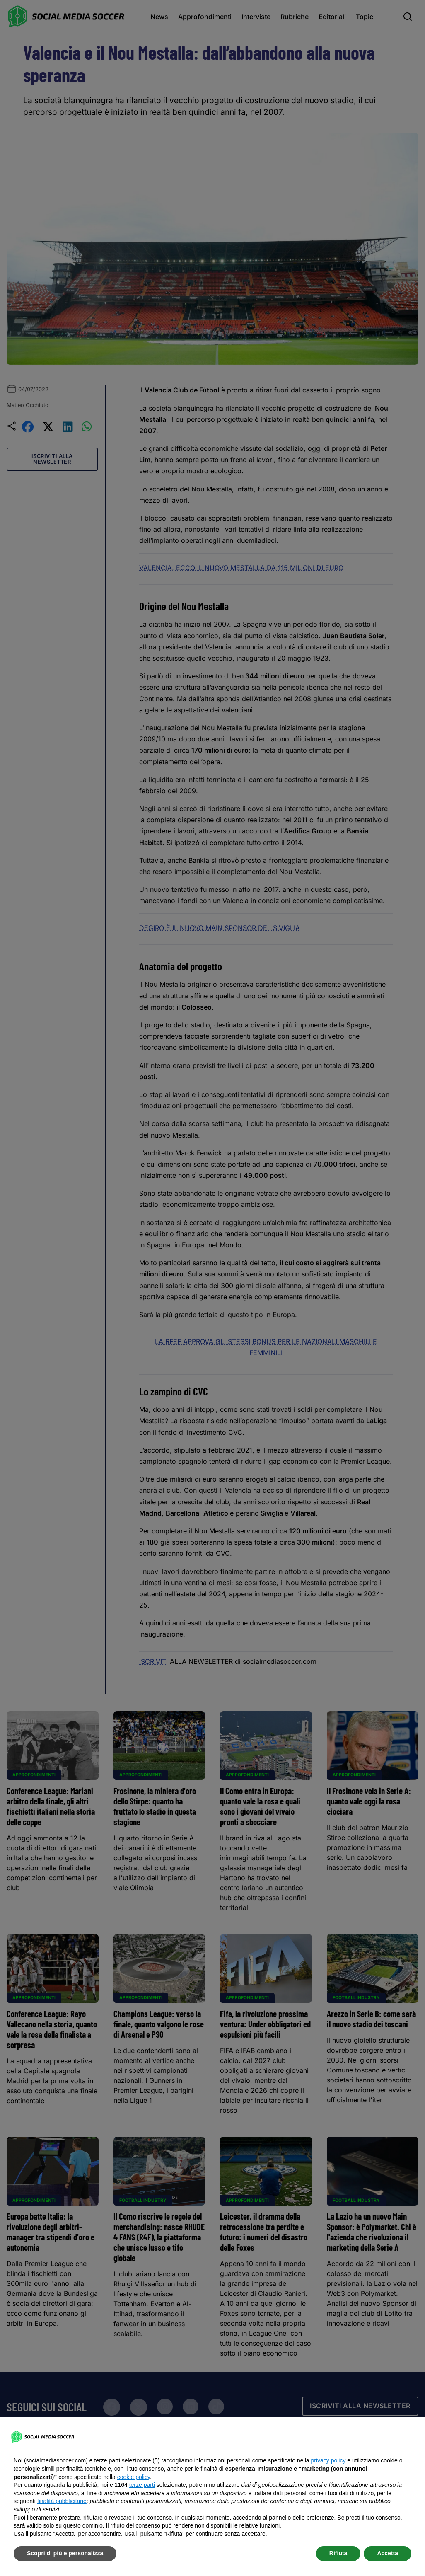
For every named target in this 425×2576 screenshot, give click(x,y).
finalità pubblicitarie (62, 2501)
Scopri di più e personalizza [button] (65, 2553)
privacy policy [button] (328, 2460)
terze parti (142, 2485)
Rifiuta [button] (338, 2553)
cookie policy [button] (133, 2477)
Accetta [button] (387, 2553)
